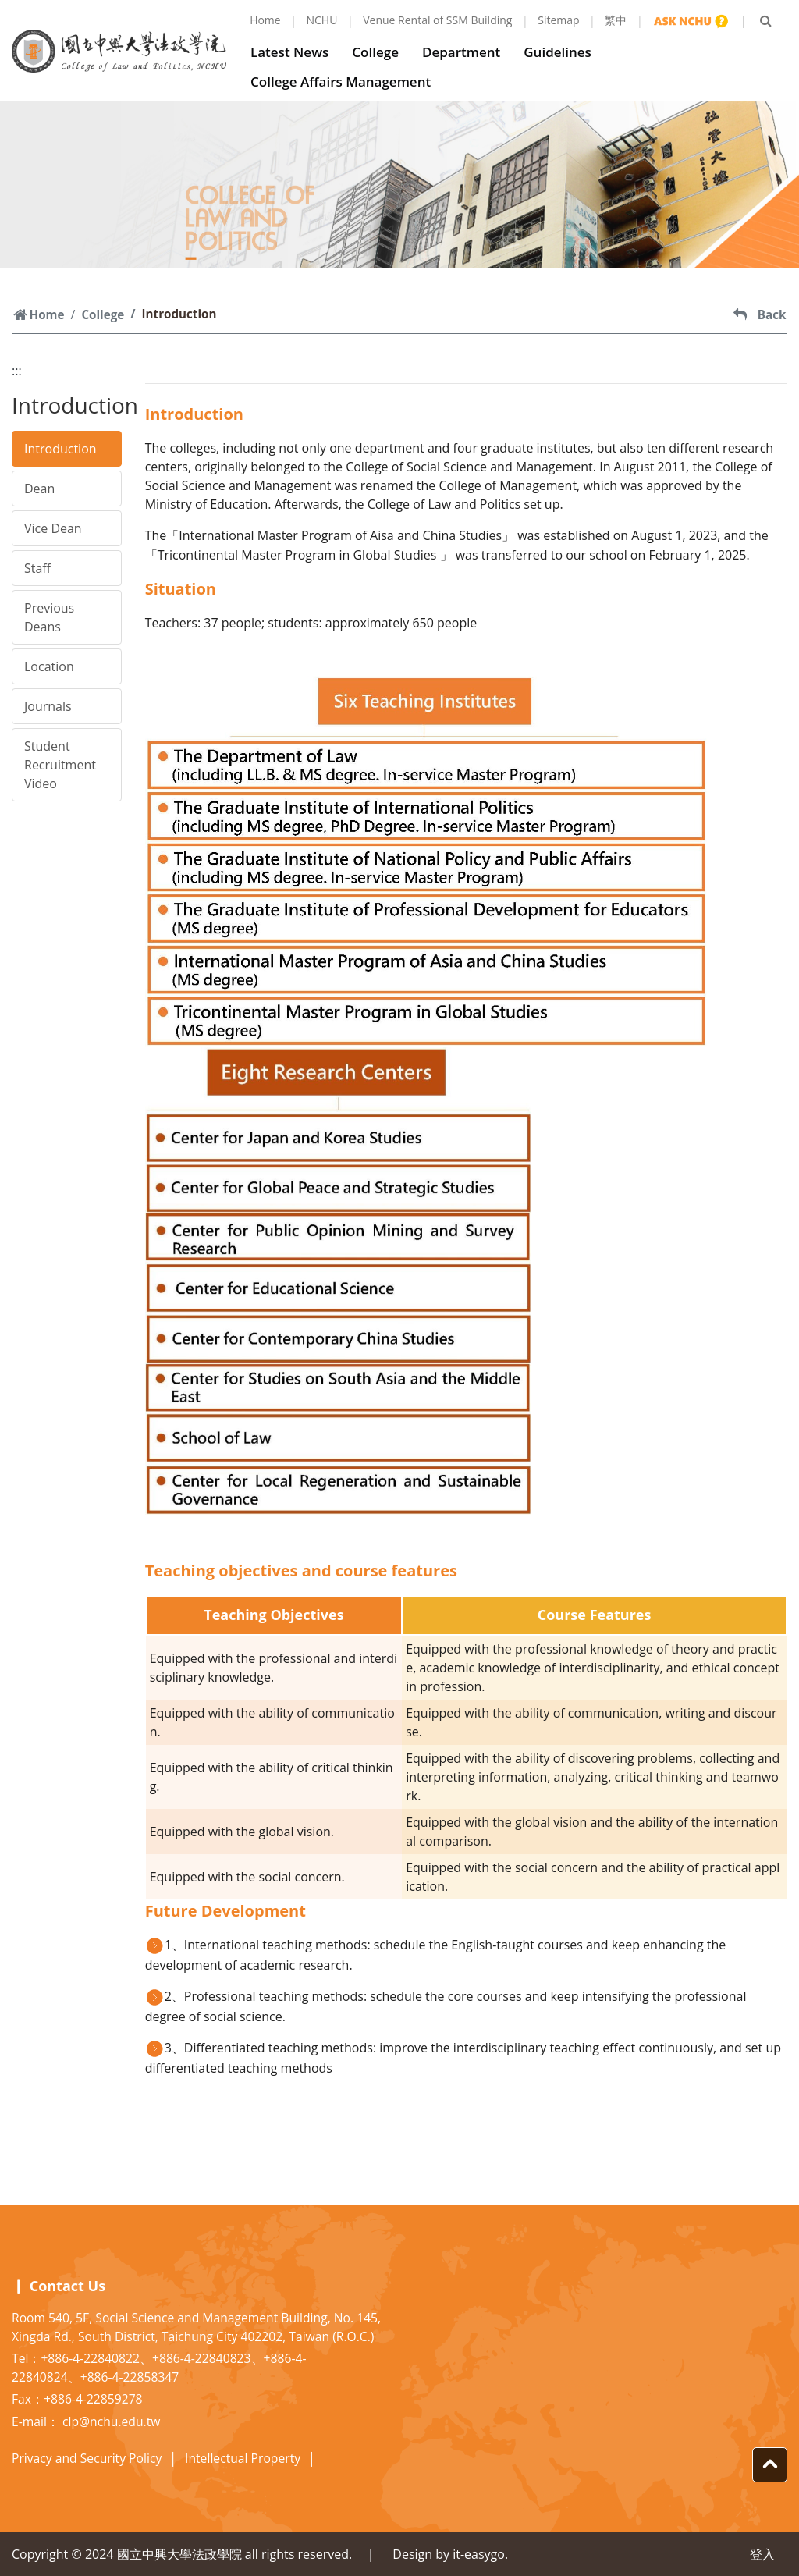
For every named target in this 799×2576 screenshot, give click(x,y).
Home (265, 19)
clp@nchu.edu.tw (111, 2421)
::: (17, 370)
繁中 (616, 19)
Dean (39, 488)
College (379, 52)
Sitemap (558, 19)
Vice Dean (53, 528)
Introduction (60, 448)
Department (465, 52)
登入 (762, 2554)
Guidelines (561, 52)
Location (49, 666)
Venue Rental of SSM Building (437, 19)
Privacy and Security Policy (87, 2458)
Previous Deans (49, 617)
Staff (37, 568)
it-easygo (479, 2554)
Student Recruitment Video (60, 764)
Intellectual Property (242, 2458)
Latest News (293, 52)
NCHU (322, 19)
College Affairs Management (344, 82)
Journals (48, 706)
